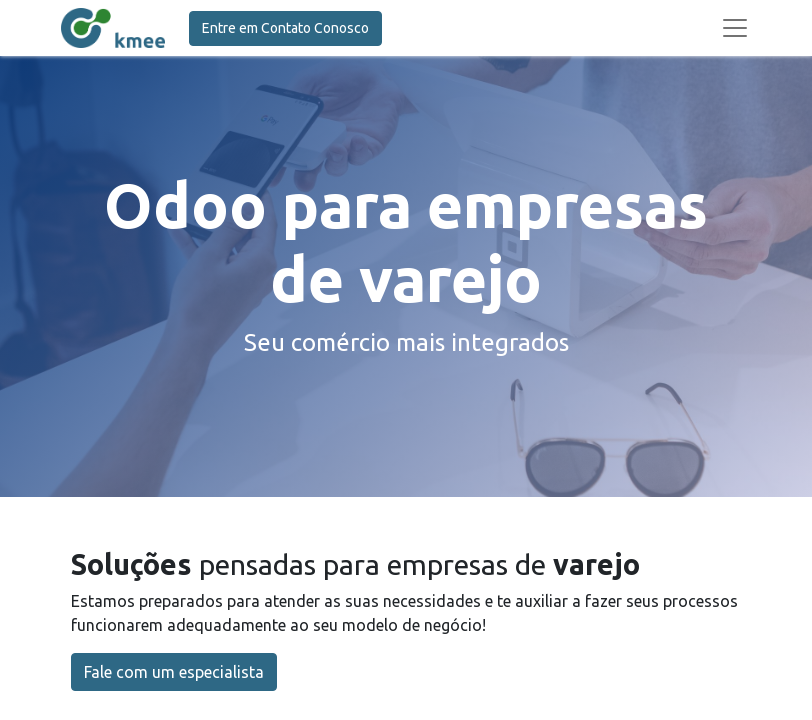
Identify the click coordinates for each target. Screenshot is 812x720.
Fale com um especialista (174, 672)
